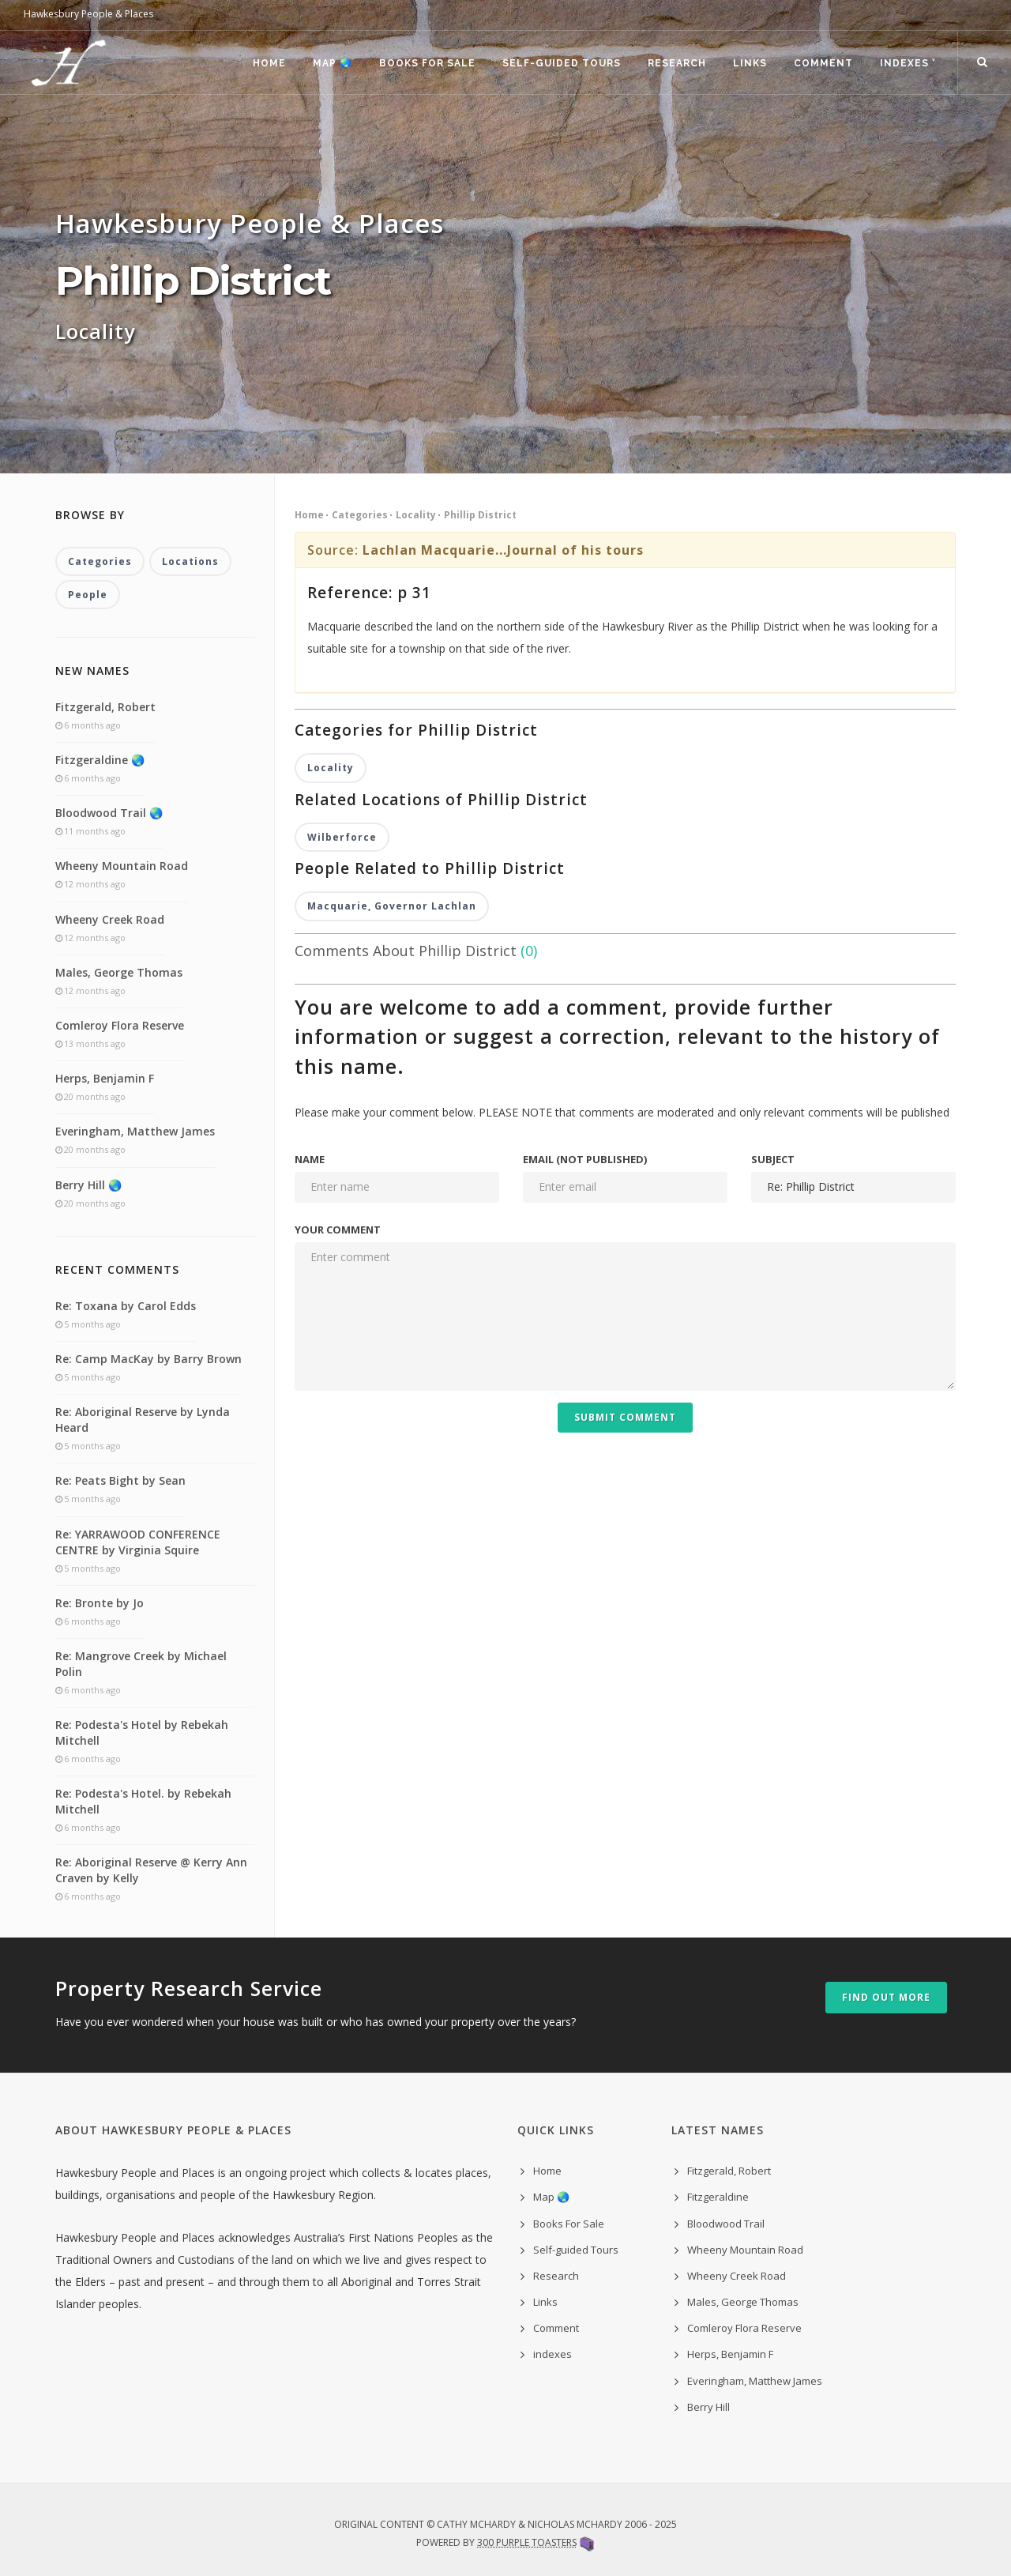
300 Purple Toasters (527, 2542)
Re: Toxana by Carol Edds (125, 1305)
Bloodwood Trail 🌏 (109, 812)
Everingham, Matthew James (135, 1131)
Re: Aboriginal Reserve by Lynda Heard (142, 1419)
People (87, 594)
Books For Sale (427, 63)
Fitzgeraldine (718, 2197)
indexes (552, 2354)
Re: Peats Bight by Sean (120, 1480)
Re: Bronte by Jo (99, 1602)
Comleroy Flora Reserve (119, 1025)
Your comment (338, 1229)
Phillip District (480, 515)
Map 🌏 (332, 63)
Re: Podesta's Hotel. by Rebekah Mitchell (143, 1801)
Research (677, 63)
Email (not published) (585, 1159)
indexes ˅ (907, 63)
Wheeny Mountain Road (121, 865)
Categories (360, 515)
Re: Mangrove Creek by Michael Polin (141, 1663)
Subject (773, 1159)
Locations (190, 561)
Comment (823, 63)
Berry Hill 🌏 (88, 1184)
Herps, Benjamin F (104, 1078)
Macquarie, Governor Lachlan (391, 906)
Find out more (886, 1997)
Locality (416, 515)
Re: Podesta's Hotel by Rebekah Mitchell (141, 1732)
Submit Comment (625, 1417)
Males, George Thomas (118, 972)
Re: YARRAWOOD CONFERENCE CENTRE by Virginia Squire (137, 1542)
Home (269, 63)
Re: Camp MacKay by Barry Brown (148, 1358)
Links (750, 63)
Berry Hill (708, 2407)
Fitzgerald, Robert (105, 706)
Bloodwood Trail (726, 2223)
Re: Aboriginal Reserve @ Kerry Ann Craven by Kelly (151, 1870)
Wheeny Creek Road (109, 919)
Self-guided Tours (561, 63)
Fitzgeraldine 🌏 (100, 759)
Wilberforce (342, 837)
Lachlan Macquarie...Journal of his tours (503, 550)
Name (310, 1159)
